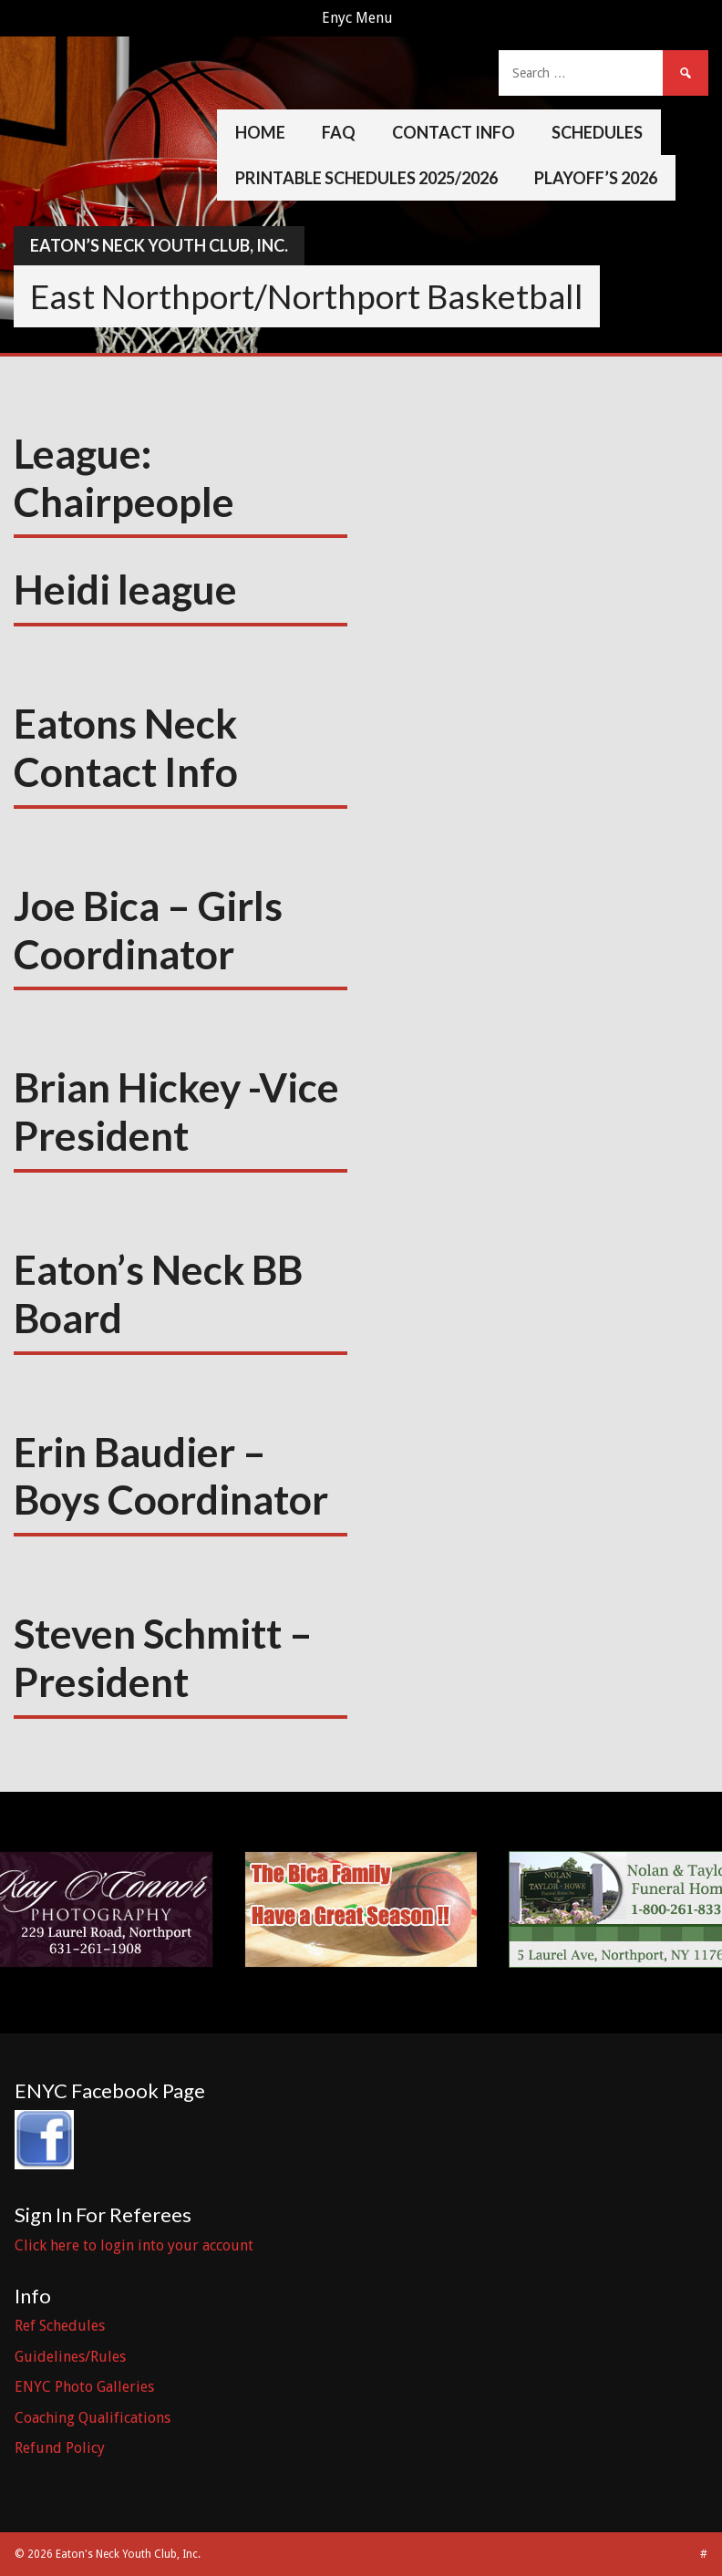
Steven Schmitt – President (163, 1657)
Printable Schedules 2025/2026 (366, 178)
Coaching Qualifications (92, 2417)
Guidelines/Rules (70, 2356)
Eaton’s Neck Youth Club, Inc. (159, 245)
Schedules (597, 132)
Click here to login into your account (134, 2245)
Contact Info (453, 132)
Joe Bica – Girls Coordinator (148, 930)
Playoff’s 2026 (595, 178)
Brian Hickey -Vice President (176, 1111)
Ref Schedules (60, 2325)
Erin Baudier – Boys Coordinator (171, 1476)
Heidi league (125, 589)
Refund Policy (60, 2448)
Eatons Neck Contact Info (126, 747)
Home (260, 132)
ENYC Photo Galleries (84, 2386)
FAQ (339, 132)
